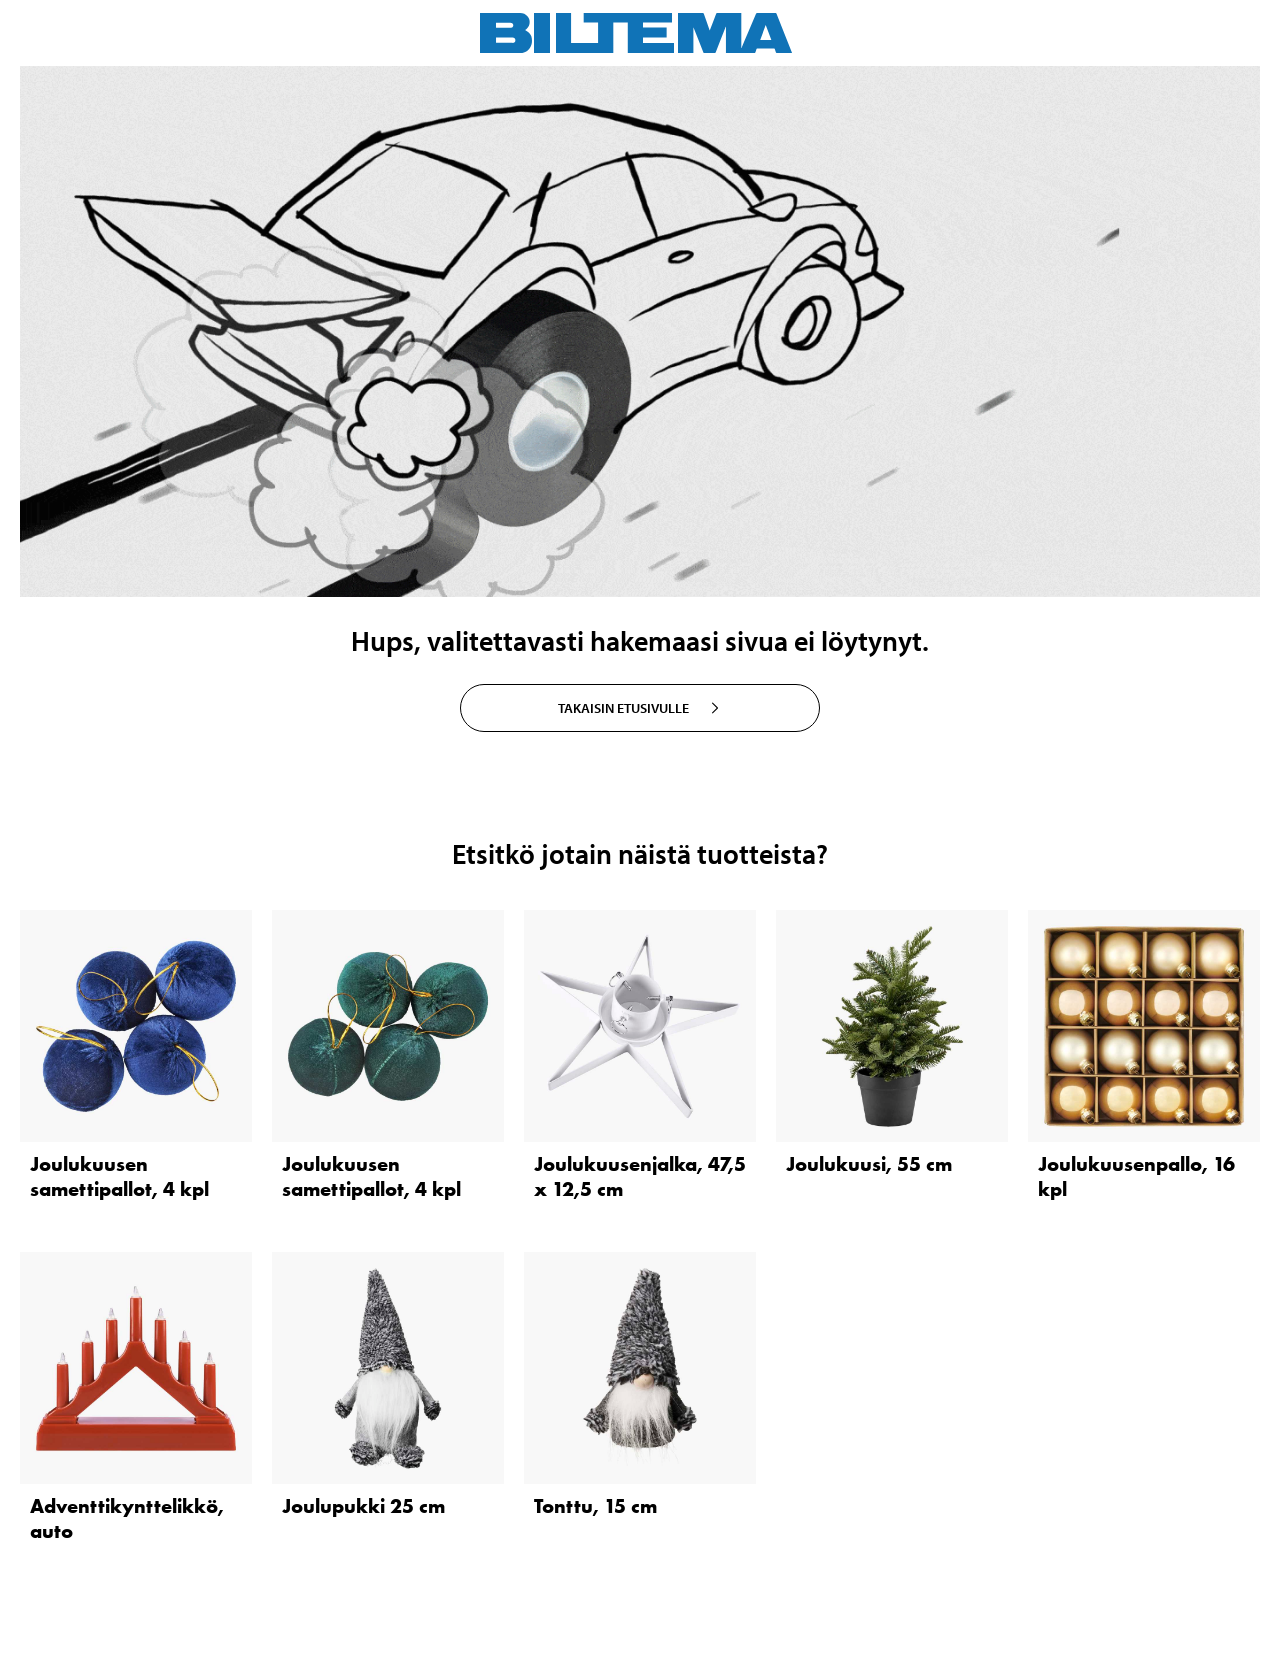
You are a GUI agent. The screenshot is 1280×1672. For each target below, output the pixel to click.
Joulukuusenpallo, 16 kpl (1136, 1176)
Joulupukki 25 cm (363, 1506)
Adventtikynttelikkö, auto (127, 1518)
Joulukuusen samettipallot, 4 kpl (119, 1176)
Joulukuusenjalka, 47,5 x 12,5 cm (640, 1176)
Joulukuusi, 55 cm (869, 1164)
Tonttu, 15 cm (595, 1506)
